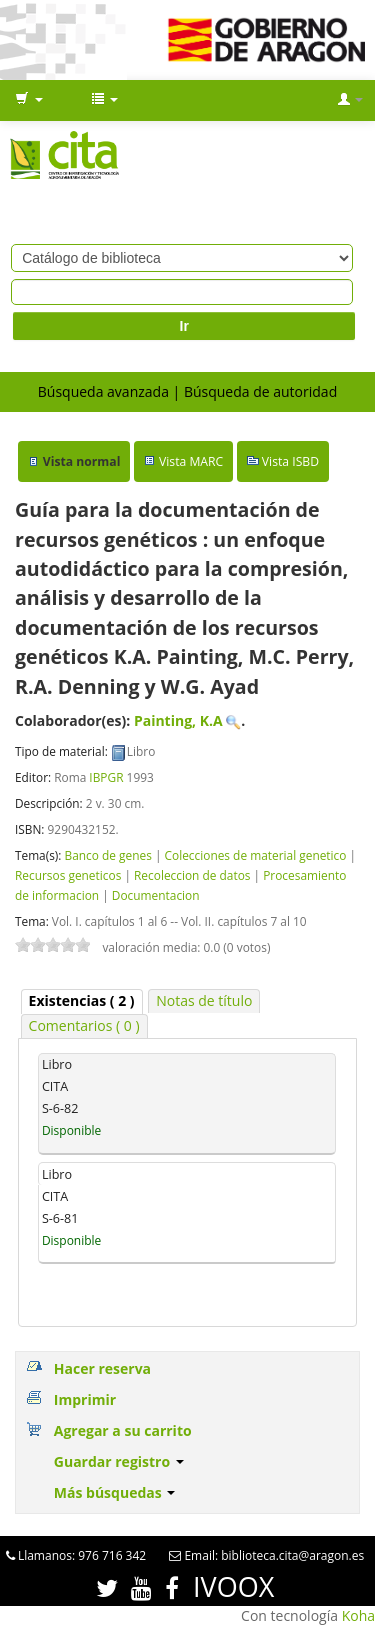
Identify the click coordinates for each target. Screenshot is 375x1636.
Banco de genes (107, 855)
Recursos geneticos (68, 875)
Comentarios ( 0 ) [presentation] (84, 1025)
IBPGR (106, 777)
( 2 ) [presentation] (82, 1000)
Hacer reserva (102, 1368)
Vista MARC (191, 461)
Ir (184, 326)
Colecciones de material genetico (256, 855)
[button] (29, 100)
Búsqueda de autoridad (260, 391)
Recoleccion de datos (192, 875)
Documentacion (156, 895)
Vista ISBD (290, 461)
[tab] (82, 1001)
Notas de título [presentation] (204, 1000)
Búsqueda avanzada (103, 391)
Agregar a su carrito (123, 1430)
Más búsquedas (115, 1492)
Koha (358, 1615)
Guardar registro (119, 1461)
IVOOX (233, 1586)
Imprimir (85, 1399)
